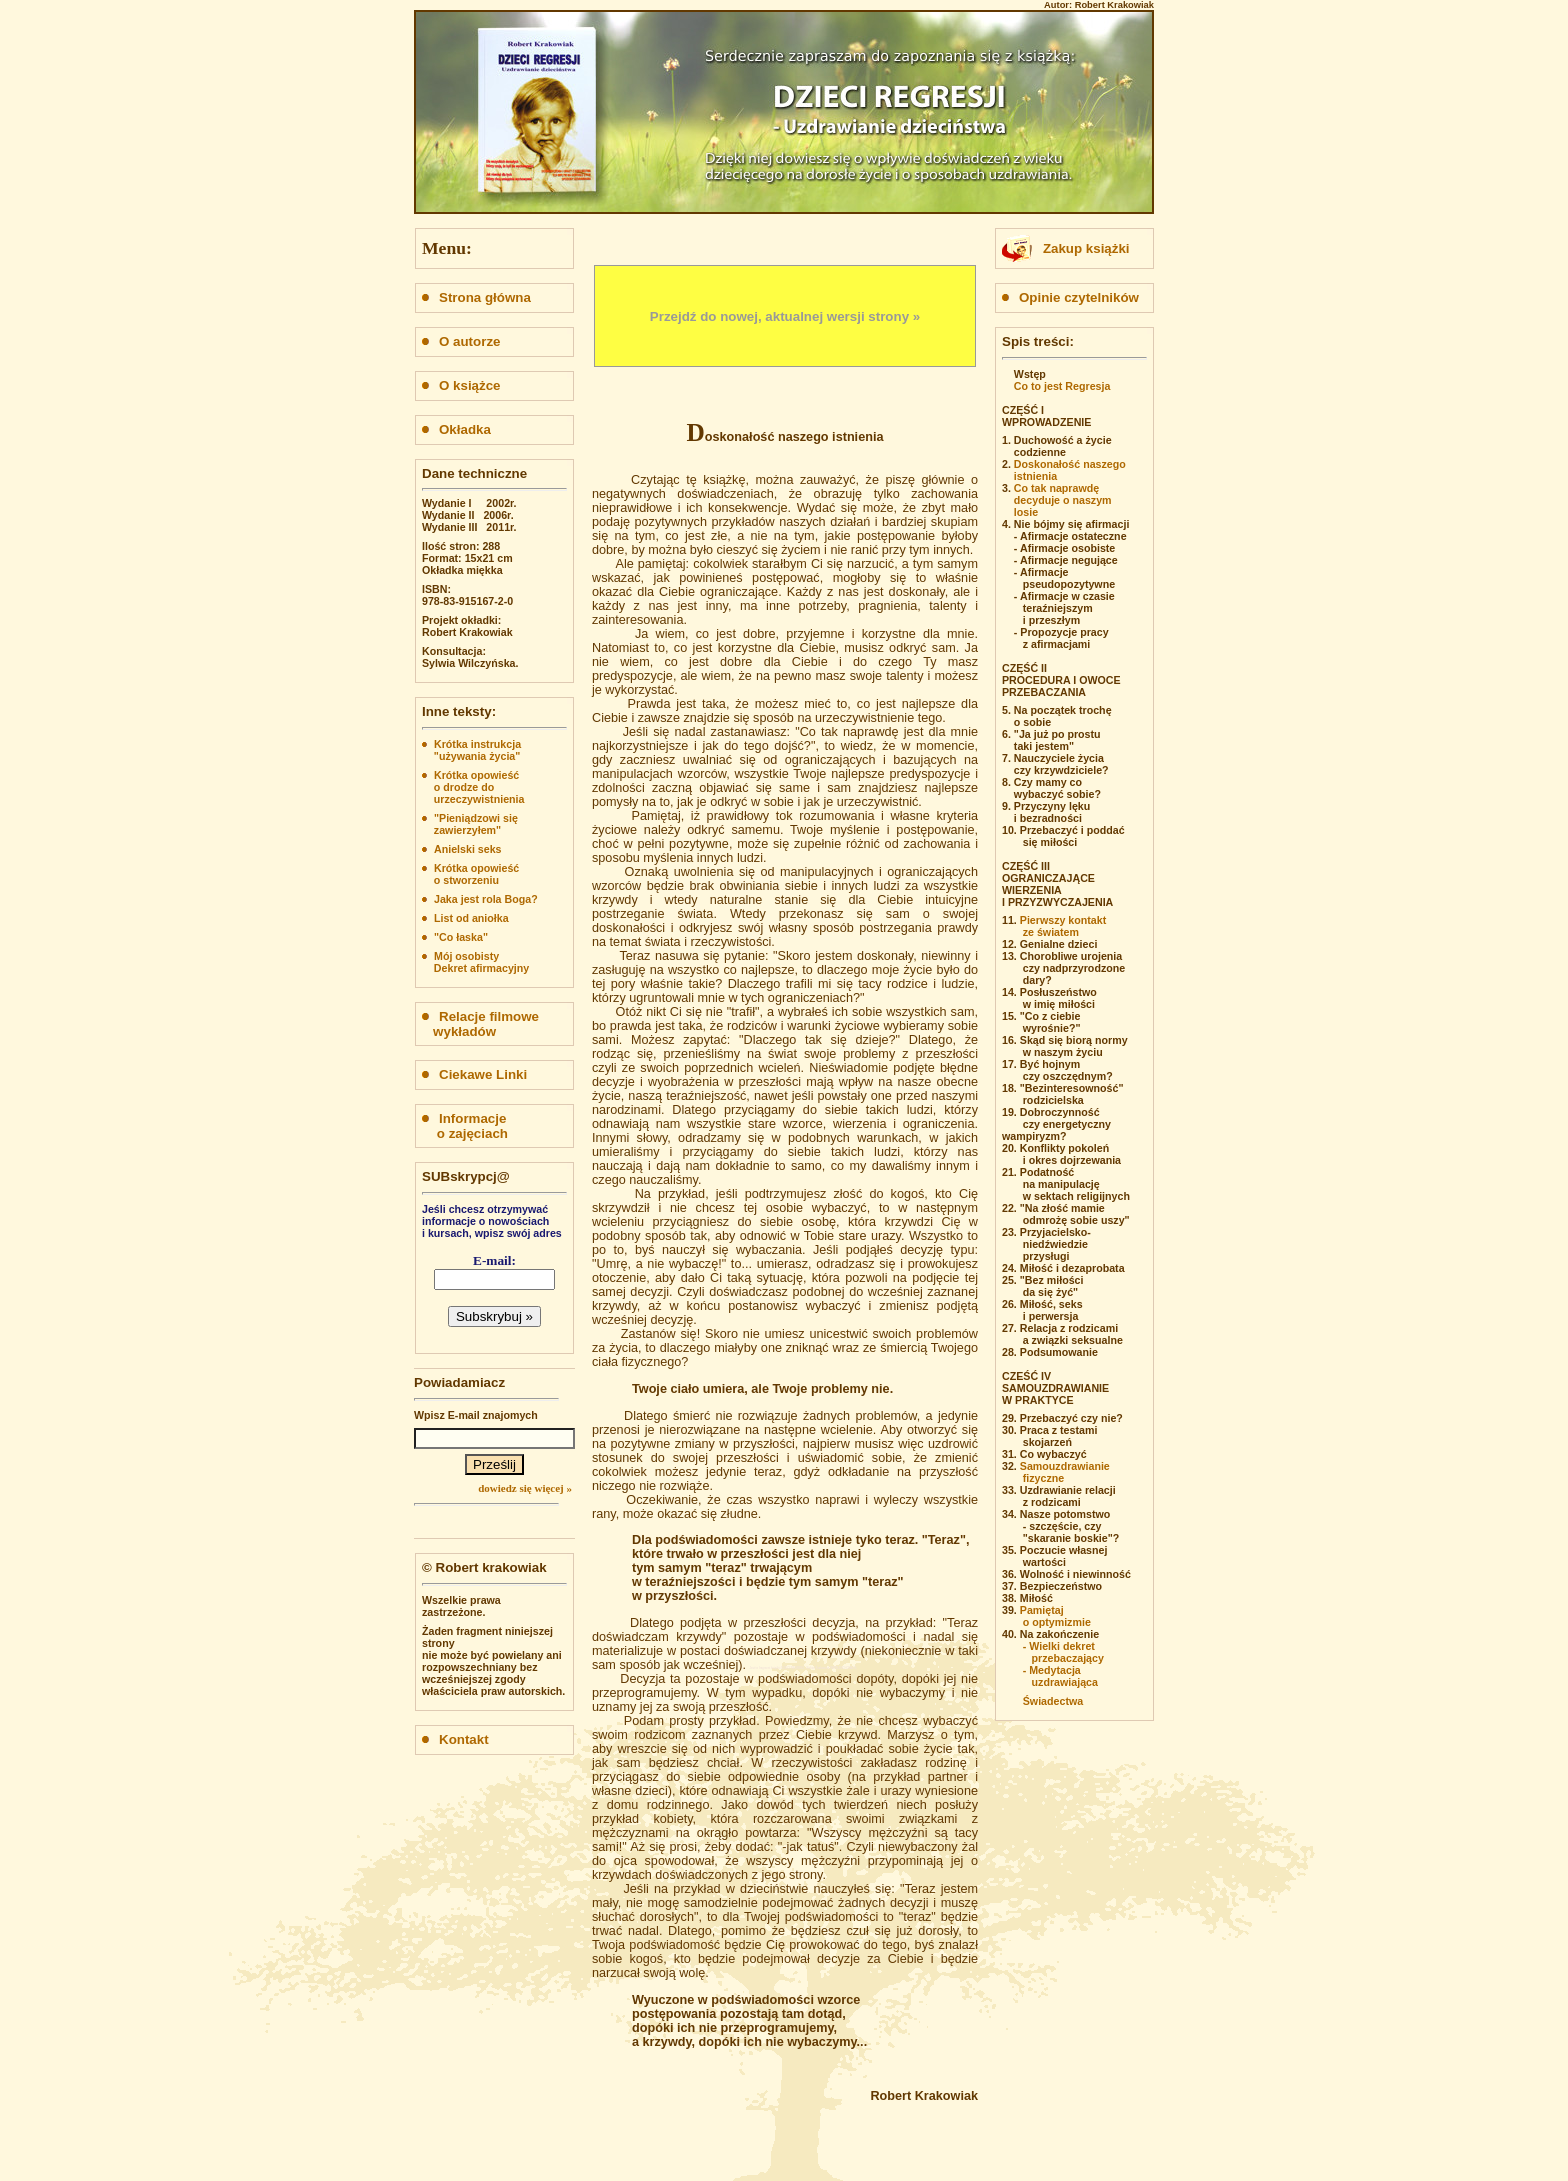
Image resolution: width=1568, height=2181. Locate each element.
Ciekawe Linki (474, 1074)
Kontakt (455, 1739)
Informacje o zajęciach (465, 1126)
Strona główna (476, 297)
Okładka (456, 429)
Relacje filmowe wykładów (480, 1024)
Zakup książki (1086, 248)
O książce (461, 385)
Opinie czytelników (1070, 297)
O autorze (461, 341)
